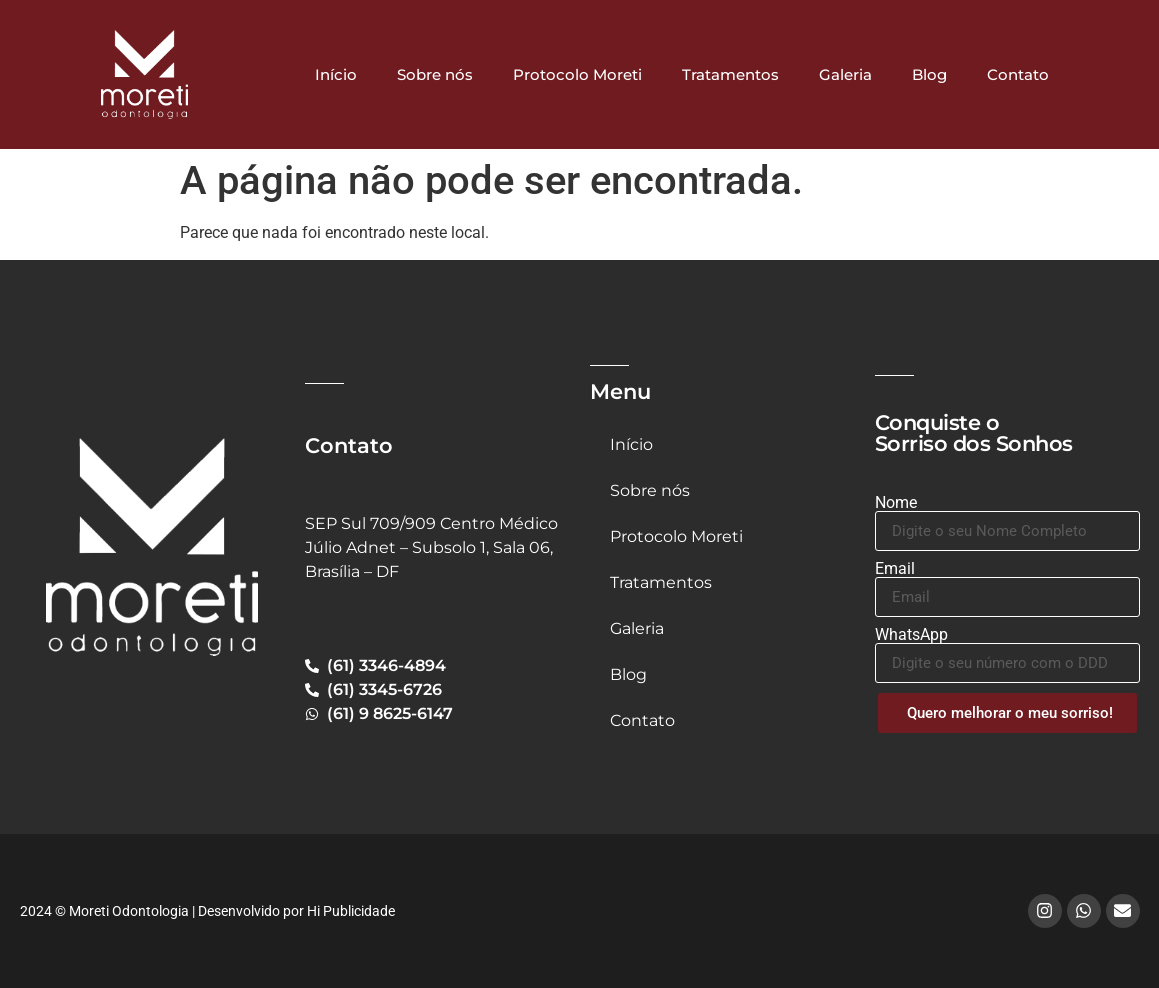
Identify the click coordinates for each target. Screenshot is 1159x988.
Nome (896, 503)
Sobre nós (435, 74)
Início (336, 74)
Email (895, 569)
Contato (1018, 74)
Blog (929, 74)
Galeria (845, 74)
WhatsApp (911, 635)
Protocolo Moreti (577, 74)
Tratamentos (730, 74)
